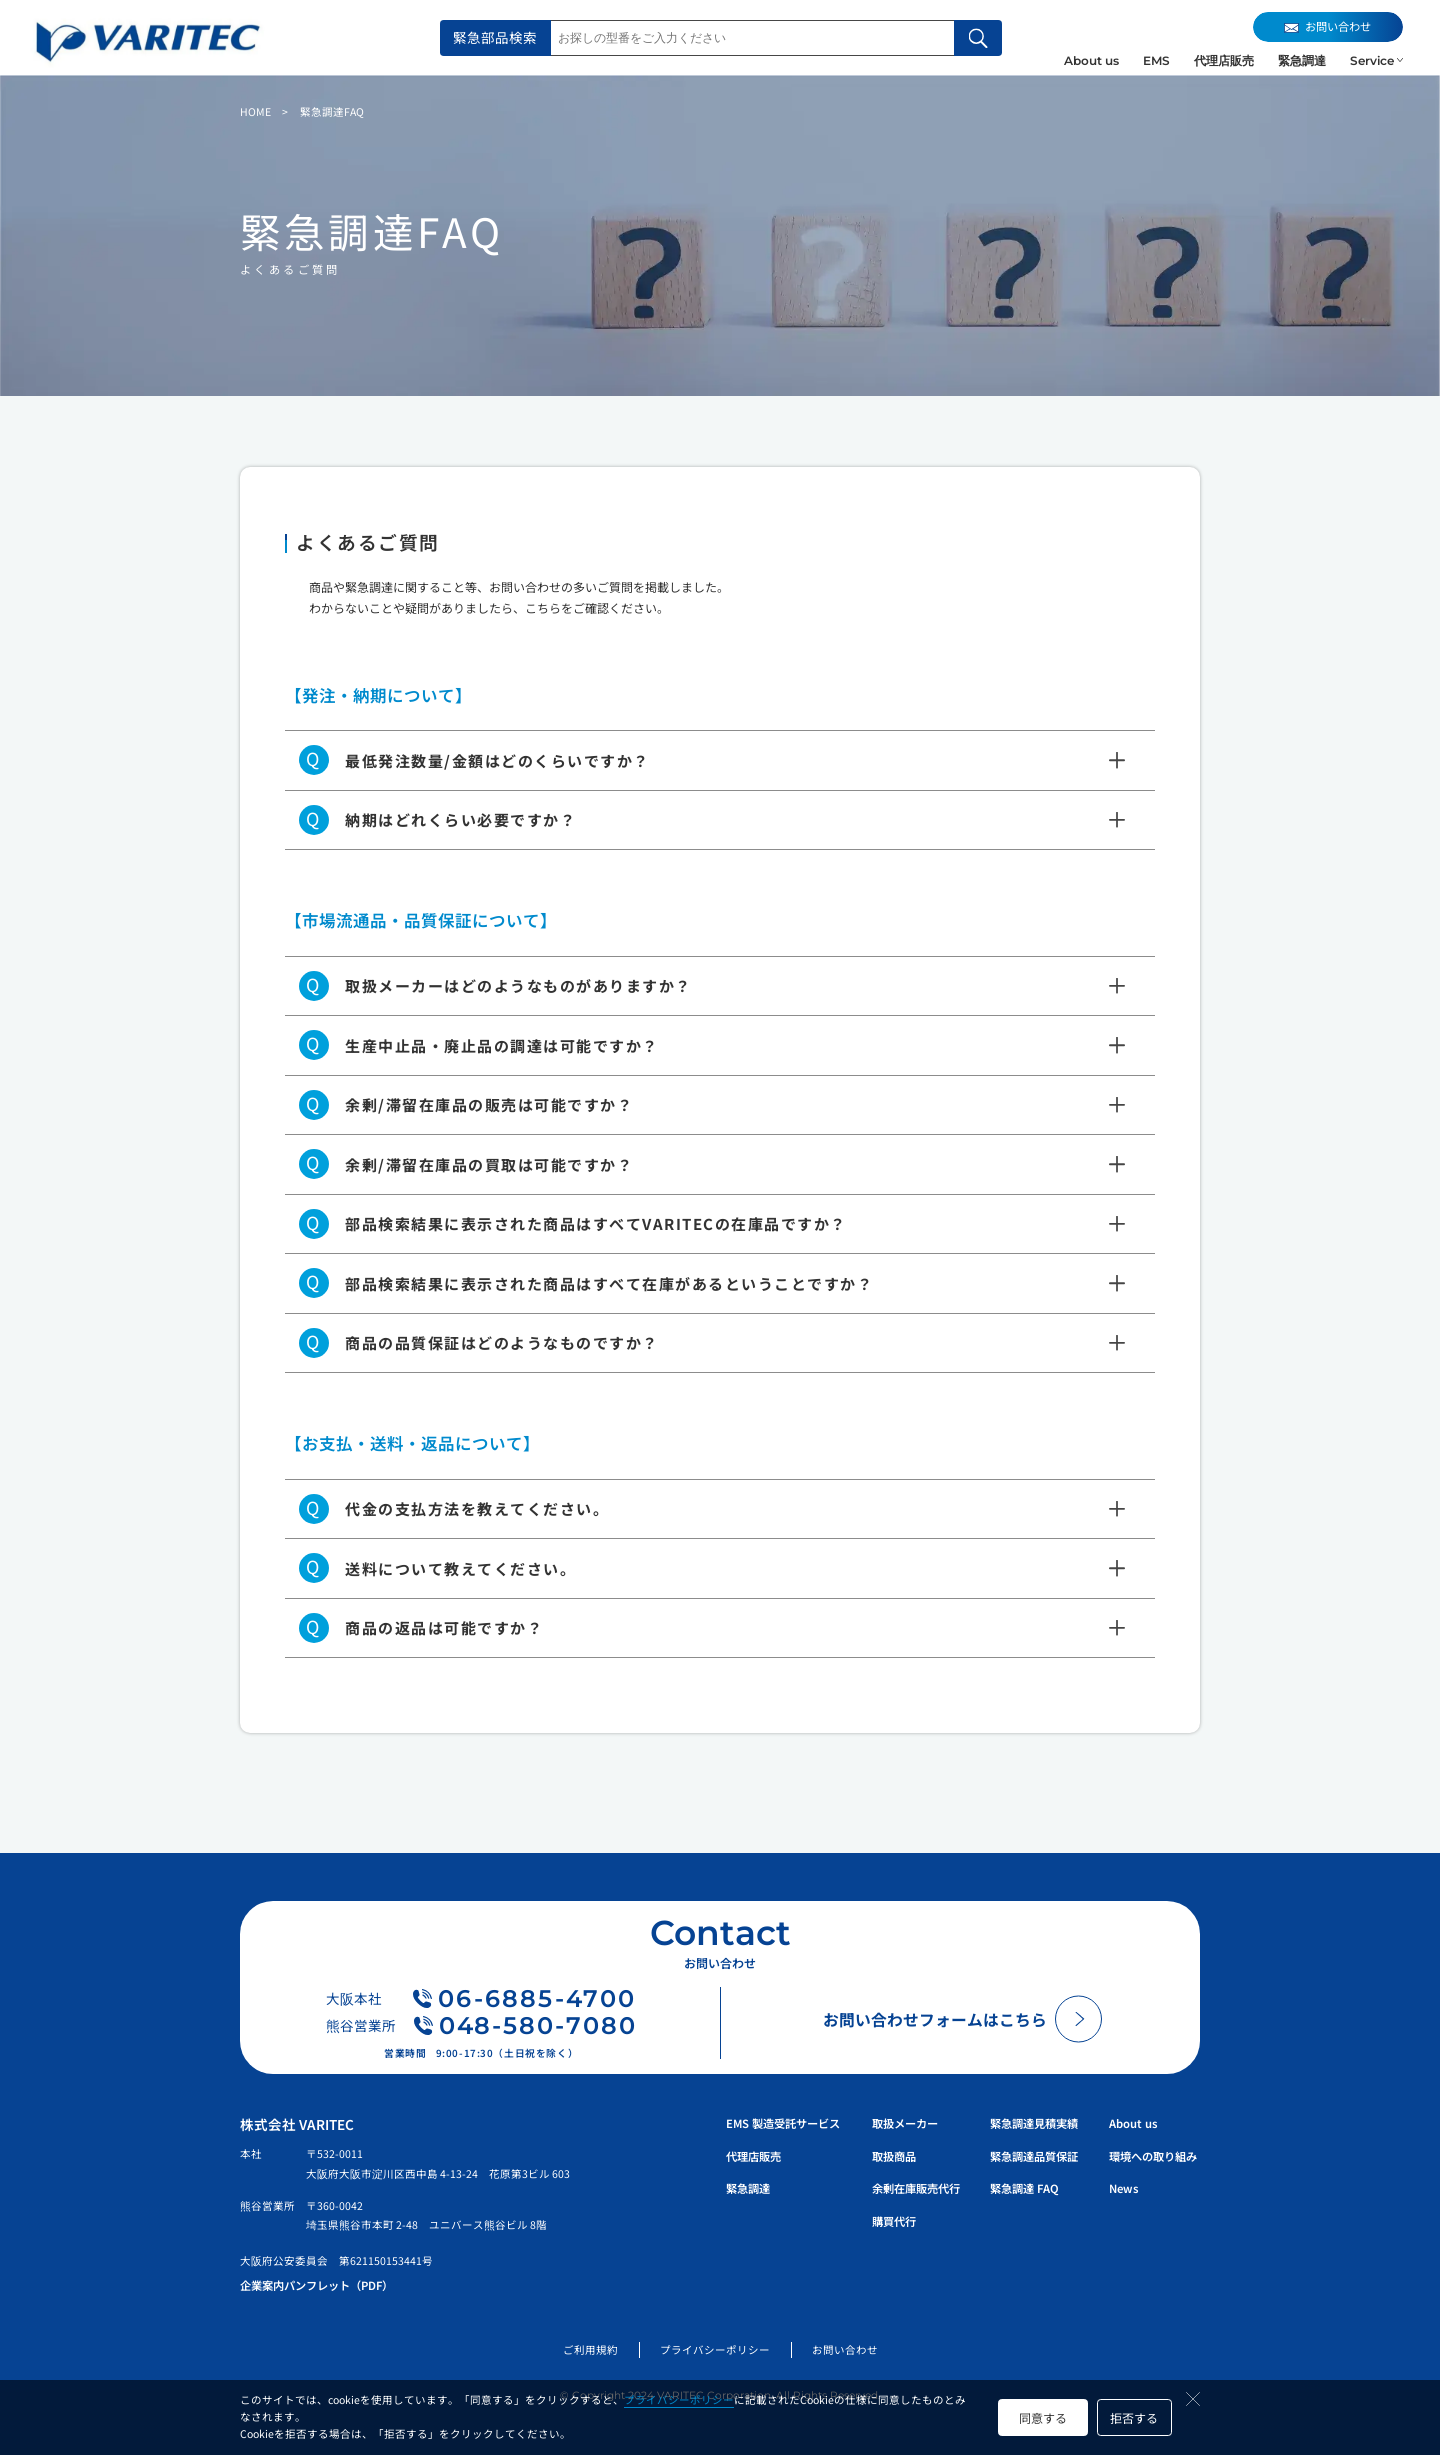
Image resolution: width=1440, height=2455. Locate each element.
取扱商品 (894, 2156)
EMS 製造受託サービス (783, 2123)
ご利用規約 (590, 2349)
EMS (1156, 60)
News (1123, 2188)
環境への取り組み (1153, 2156)
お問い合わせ (845, 2349)
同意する (1043, 2417)
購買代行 (894, 2221)
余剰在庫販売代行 (916, 2188)
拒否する (1134, 2417)
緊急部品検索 (495, 37)
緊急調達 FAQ (1024, 2188)
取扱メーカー (905, 2123)
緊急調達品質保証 (1034, 2156)
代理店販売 (1224, 60)
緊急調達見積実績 (1034, 2123)
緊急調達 (1302, 60)
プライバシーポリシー (679, 2399)
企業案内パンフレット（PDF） (316, 2285)
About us (1091, 60)
